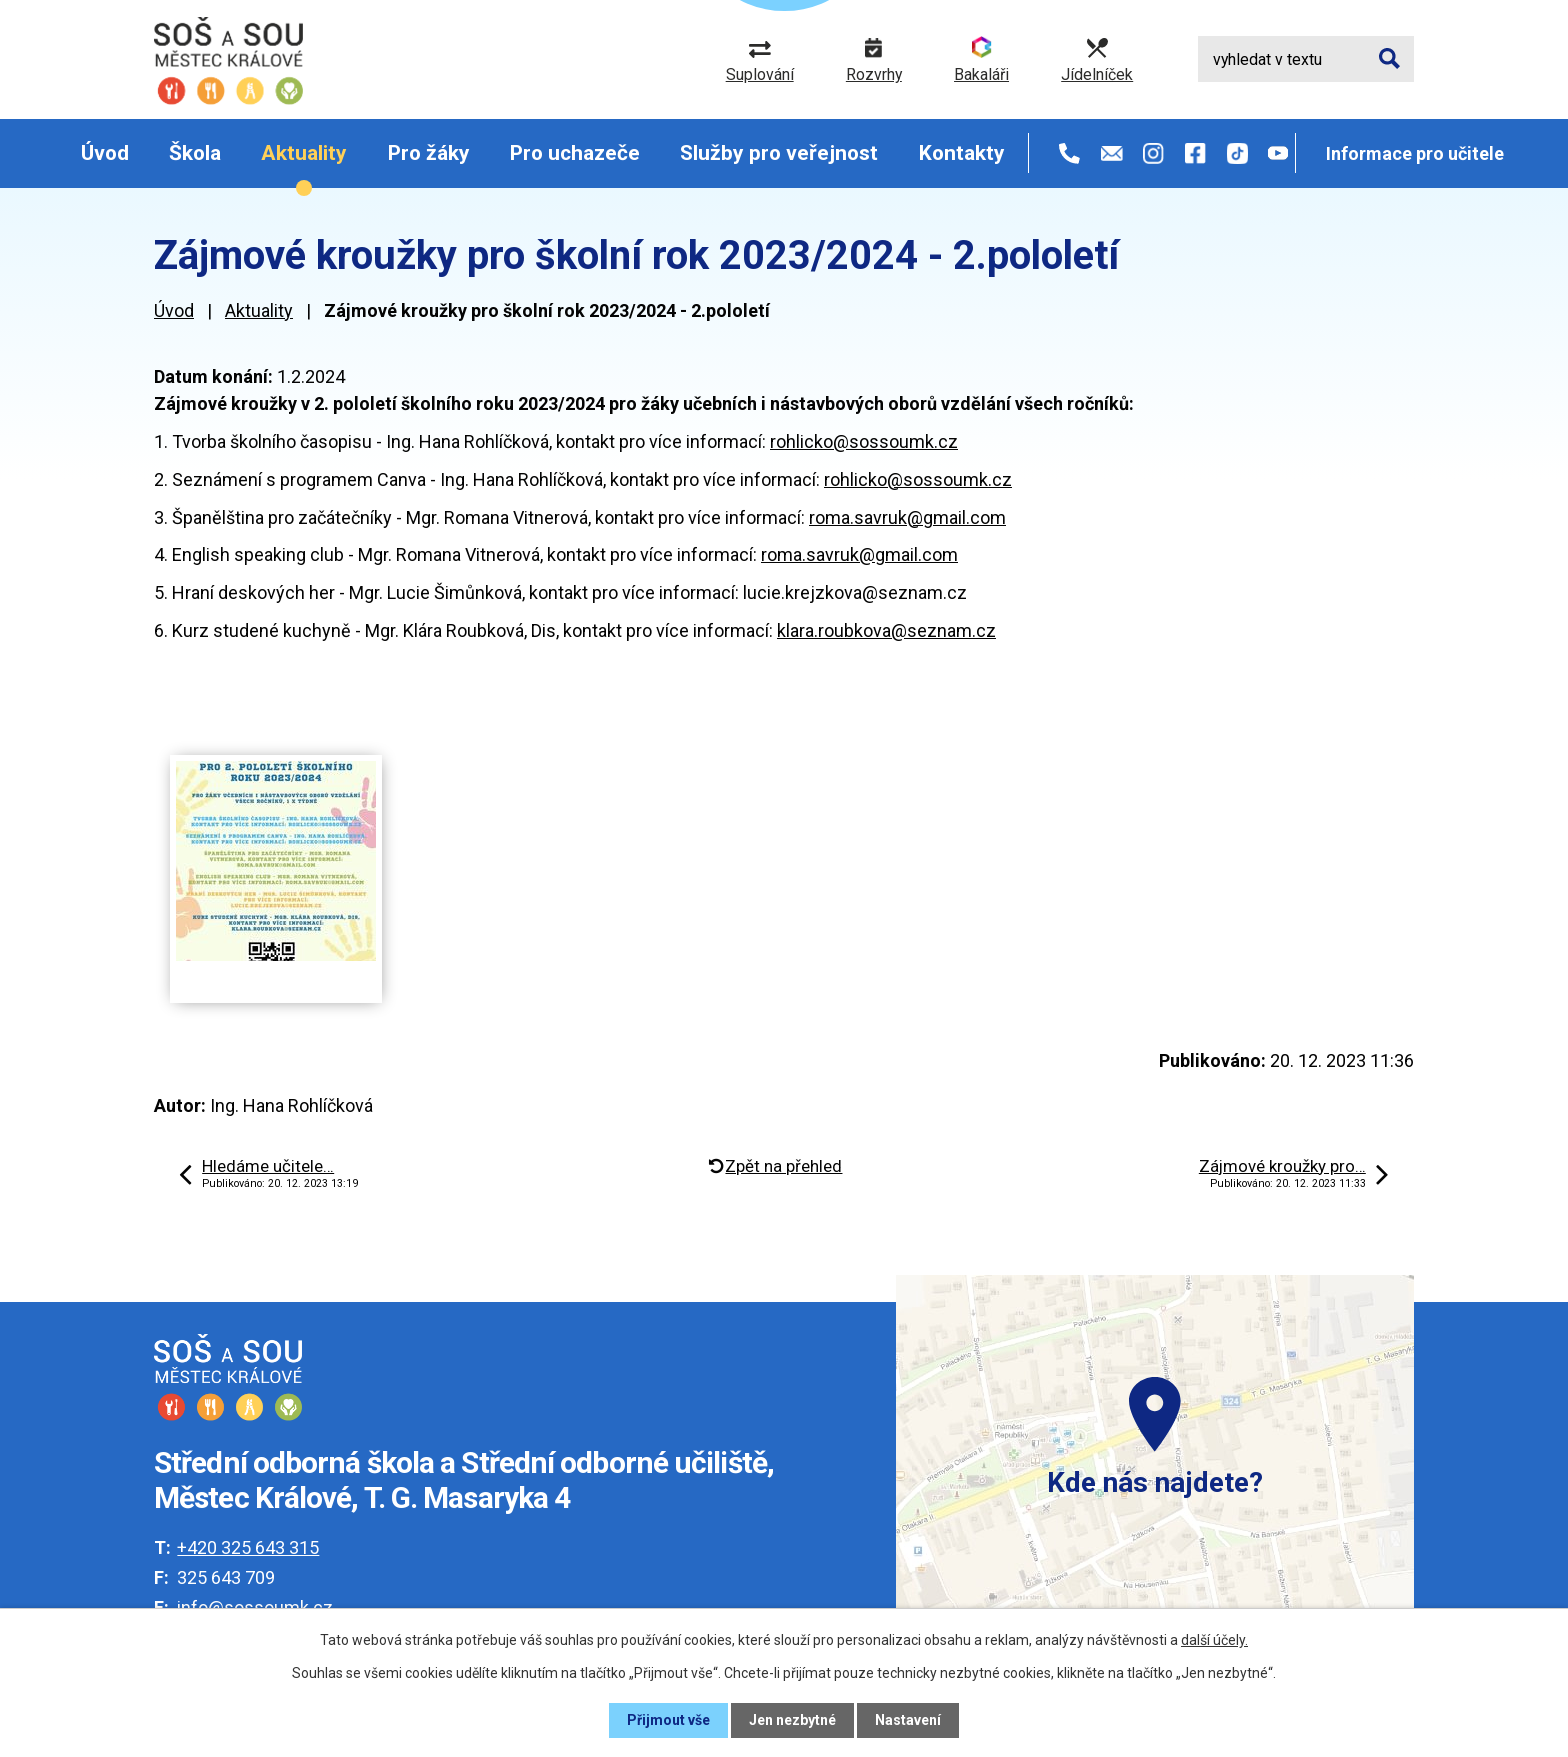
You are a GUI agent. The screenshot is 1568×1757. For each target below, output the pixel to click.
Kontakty (962, 153)
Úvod (105, 153)
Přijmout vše (668, 1720)
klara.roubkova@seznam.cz (886, 630)
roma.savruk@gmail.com (907, 517)
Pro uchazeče (575, 153)
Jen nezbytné (792, 1720)
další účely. (1214, 1640)
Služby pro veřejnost (779, 153)
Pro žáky (429, 153)
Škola (195, 153)
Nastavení (908, 1720)
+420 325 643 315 (248, 1547)
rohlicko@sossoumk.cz (864, 441)
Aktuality (304, 153)
